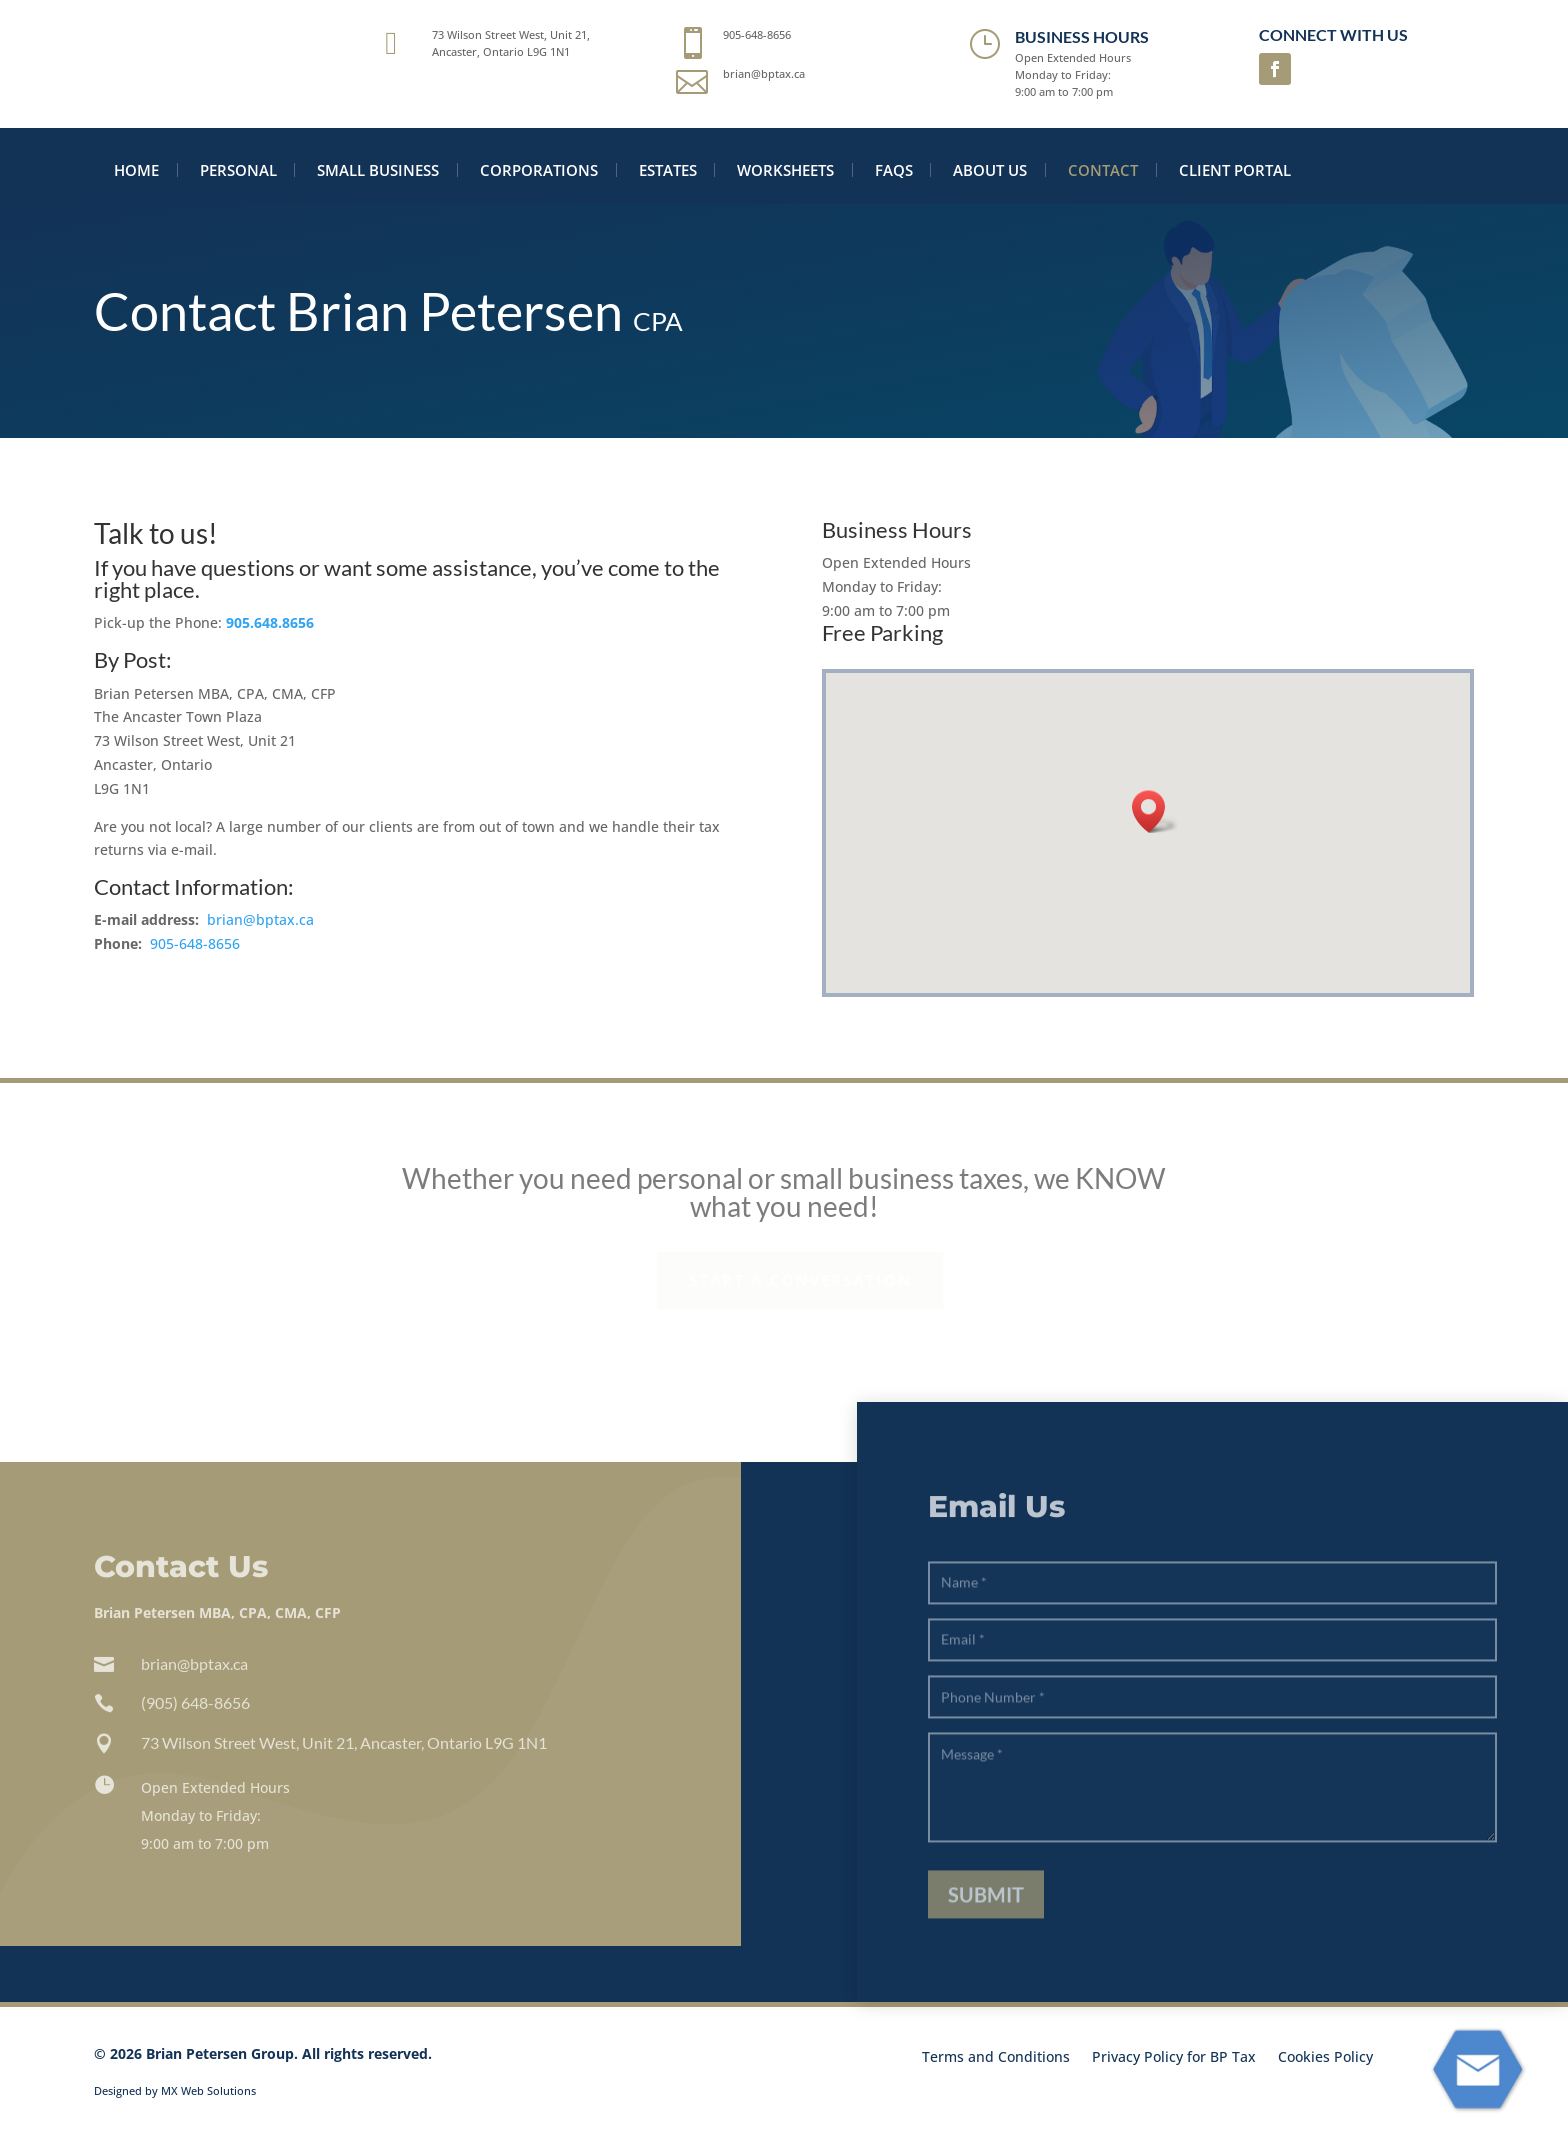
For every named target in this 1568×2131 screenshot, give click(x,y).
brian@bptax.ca (260, 920)
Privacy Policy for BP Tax (1174, 2058)
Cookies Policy (1325, 2058)
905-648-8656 (195, 943)
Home (136, 170)
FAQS (894, 170)
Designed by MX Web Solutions (175, 2090)
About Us (990, 170)
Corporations (539, 170)
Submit (986, 1917)
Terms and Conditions (996, 2058)
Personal (238, 170)
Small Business (378, 170)
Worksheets (785, 170)
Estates (668, 170)
